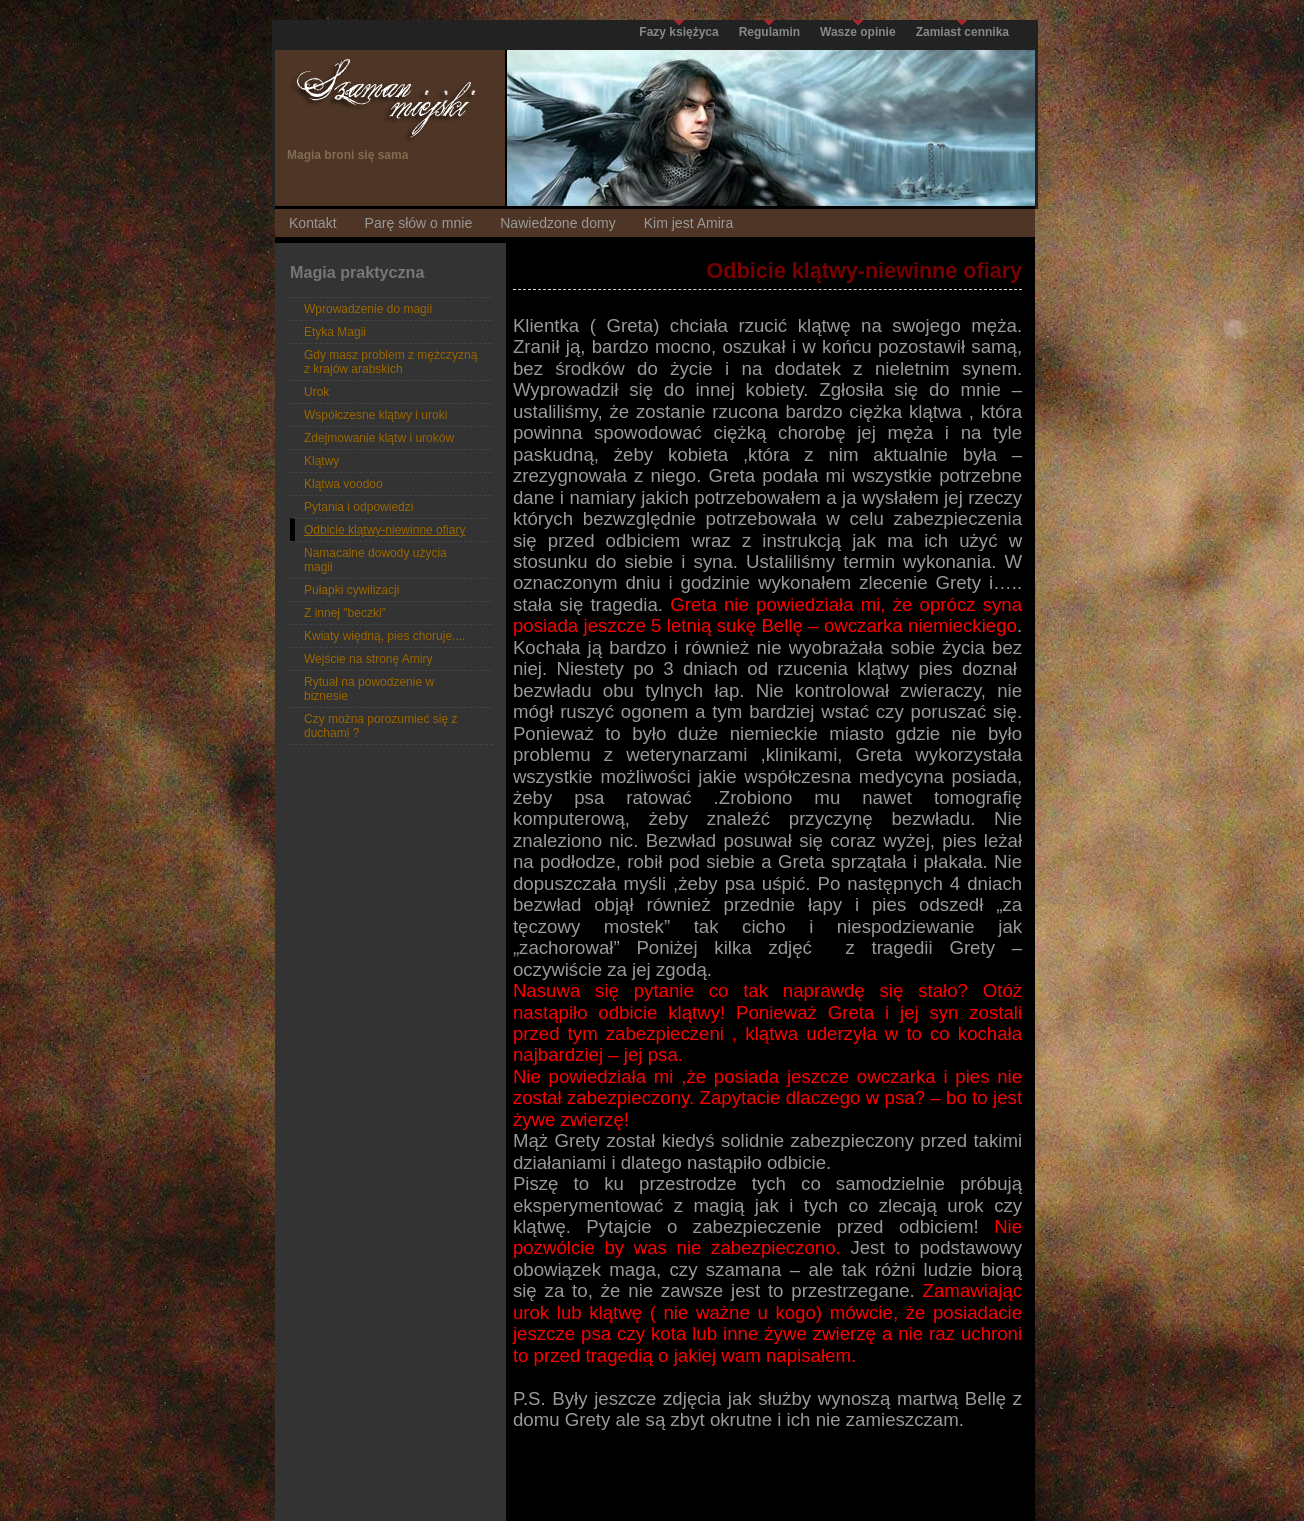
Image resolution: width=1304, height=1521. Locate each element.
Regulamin (769, 32)
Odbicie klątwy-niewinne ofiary (384, 530)
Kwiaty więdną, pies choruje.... (384, 636)
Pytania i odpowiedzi (358, 507)
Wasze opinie (858, 32)
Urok (316, 392)
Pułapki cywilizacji (351, 590)
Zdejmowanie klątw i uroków (379, 438)
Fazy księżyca (678, 32)
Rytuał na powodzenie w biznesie (369, 689)
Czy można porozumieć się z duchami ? (380, 726)
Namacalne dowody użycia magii (375, 560)
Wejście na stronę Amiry (368, 659)
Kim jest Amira (689, 223)
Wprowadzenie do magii (368, 309)
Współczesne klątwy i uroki (375, 415)
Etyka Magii (335, 332)
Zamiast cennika (962, 32)
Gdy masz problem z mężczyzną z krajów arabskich (390, 362)
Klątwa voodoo (343, 484)
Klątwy (321, 461)
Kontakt (313, 223)
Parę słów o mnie (419, 223)
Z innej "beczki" (345, 613)
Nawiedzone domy (557, 223)
